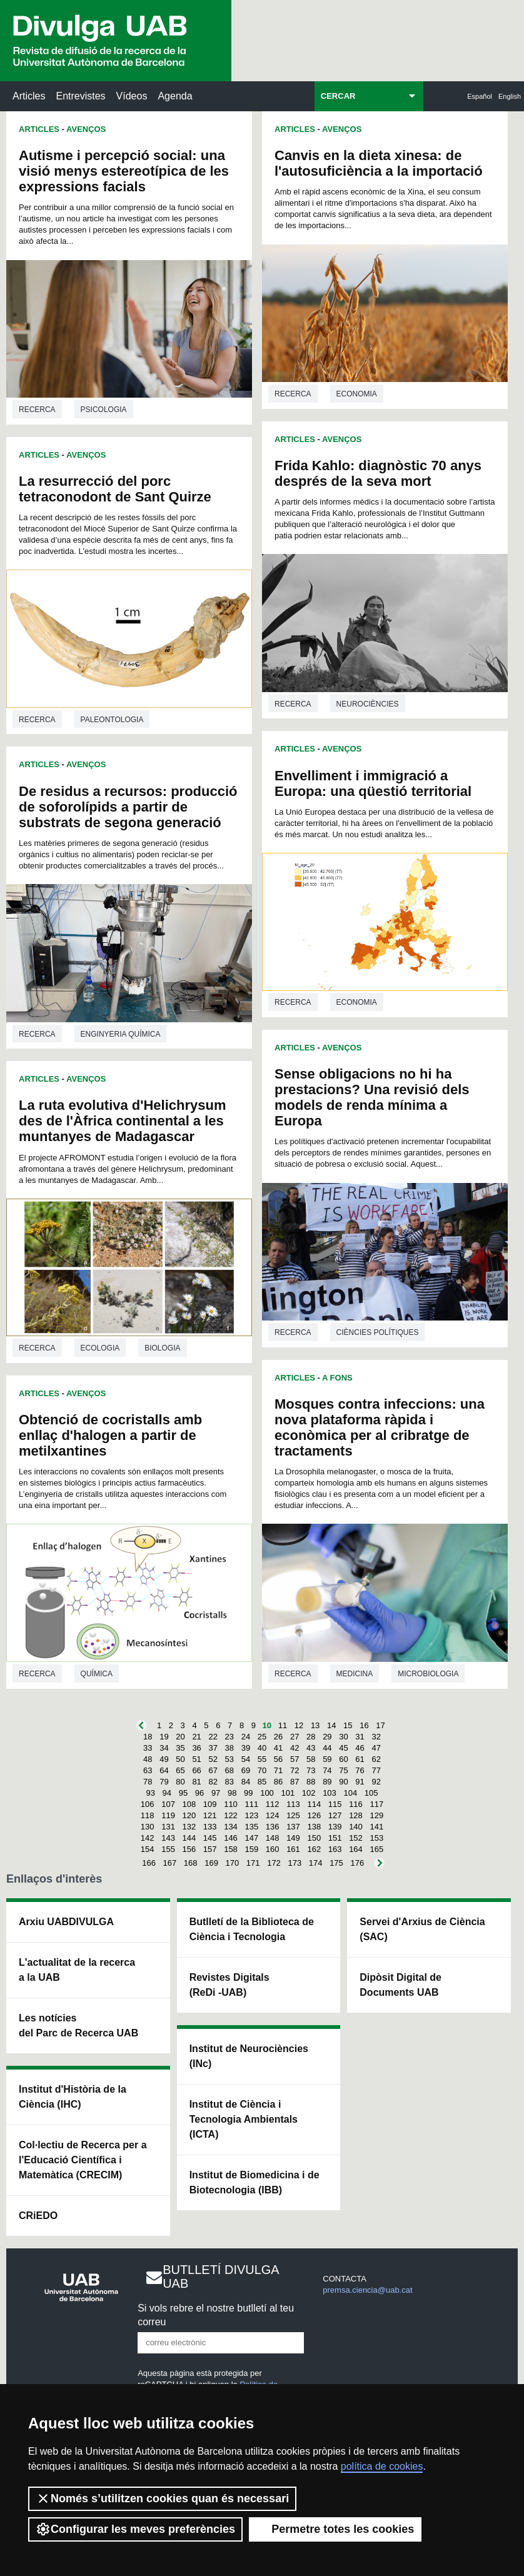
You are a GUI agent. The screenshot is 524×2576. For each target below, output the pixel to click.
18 (147, 1736)
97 (215, 1793)
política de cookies (382, 2466)
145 (210, 1838)
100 (267, 1793)
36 (196, 1748)
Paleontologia (112, 719)
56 (278, 1759)
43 (310, 1748)
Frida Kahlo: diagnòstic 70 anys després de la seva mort (378, 473)
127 (335, 1815)
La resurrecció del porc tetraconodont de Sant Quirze (115, 489)
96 (199, 1793)
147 (251, 1838)
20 (180, 1736)
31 (359, 1736)
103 (329, 1793)
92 (375, 1781)
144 (189, 1838)
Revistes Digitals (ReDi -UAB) (229, 1985)
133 (210, 1826)
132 (189, 1826)
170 (232, 1863)
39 (245, 1748)
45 (343, 1748)
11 (282, 1725)
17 (380, 1725)
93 (150, 1793)
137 (293, 1826)
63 (147, 1770)
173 (294, 1863)
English (509, 96)
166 (149, 1863)
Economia (356, 394)
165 (376, 1849)
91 (359, 1781)
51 (196, 1759)
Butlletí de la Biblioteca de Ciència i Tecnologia (251, 1929)
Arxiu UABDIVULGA (66, 1921)
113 (293, 1804)
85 (262, 1781)
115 (335, 1804)
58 (310, 1759)
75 (343, 1770)
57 (294, 1759)
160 (273, 1849)
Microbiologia (428, 1673)
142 (147, 1838)
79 (163, 1781)
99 (248, 1793)
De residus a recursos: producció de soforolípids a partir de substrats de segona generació (128, 806)
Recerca (37, 409)
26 (278, 1736)
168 (191, 1863)
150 (314, 1838)
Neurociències (367, 704)
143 (168, 1838)
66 (196, 1770)
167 (170, 1863)
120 (189, 1815)
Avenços (86, 129)
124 (273, 1815)
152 (356, 1838)
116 (356, 1804)
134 (231, 1826)
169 (211, 1863)
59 (327, 1759)
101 (288, 1793)
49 (163, 1759)
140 (356, 1826)
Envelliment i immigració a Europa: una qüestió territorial (373, 783)
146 (231, 1838)
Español (479, 96)
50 (180, 1759)
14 (331, 1725)
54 (245, 1759)
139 (335, 1826)
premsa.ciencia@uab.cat (367, 2290)
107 (168, 1804)
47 (375, 1748)
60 (343, 1759)
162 (314, 1849)
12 (299, 1725)
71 (278, 1770)
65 (180, 1770)
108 (189, 1804)
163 (335, 1849)
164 (356, 1849)
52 (212, 1759)
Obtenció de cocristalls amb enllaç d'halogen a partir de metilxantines (110, 1435)
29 (327, 1736)
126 (314, 1815)
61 (359, 1759)
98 (232, 1793)
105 (371, 1793)
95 (183, 1793)
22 (212, 1736)
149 (293, 1838)
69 (245, 1770)
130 (147, 1826)
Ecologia (100, 1348)
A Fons (337, 1377)
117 (376, 1804)
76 (359, 1770)
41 (278, 1748)
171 (253, 1863)
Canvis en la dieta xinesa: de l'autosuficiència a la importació (379, 163)
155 (168, 1849)
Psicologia (104, 409)
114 (314, 1804)
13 (315, 1725)
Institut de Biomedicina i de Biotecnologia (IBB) (254, 2182)
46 (359, 1748)
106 (147, 1804)
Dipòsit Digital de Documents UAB (400, 1985)
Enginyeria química (121, 1034)
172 (274, 1863)
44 (327, 1748)
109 (210, 1804)
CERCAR (338, 96)
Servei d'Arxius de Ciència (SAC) (422, 1929)
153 (376, 1838)
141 (376, 1826)
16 (364, 1725)
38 (229, 1748)
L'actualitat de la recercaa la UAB (77, 1970)
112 (273, 1804)
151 (335, 1838)
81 (196, 1781)
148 (273, 1838)
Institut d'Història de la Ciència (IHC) (72, 2097)
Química (97, 1673)
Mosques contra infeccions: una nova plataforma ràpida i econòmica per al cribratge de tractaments (380, 1427)
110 (231, 1804)
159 (251, 1849)
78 (147, 1781)
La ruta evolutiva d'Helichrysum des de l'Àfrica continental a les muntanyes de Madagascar (122, 1120)
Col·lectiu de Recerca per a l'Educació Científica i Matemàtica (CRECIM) (83, 2160)
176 (357, 1863)
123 (251, 1815)
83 (229, 1781)
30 (343, 1736)
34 (163, 1748)
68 (229, 1770)
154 (147, 1849)
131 (168, 1826)
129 (376, 1815)
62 (375, 1759)
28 (310, 1736)
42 (294, 1748)
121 (210, 1815)
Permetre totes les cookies (335, 2529)
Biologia (162, 1348)
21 (196, 1736)
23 (229, 1736)
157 (210, 1849)
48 (147, 1759)
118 (147, 1815)
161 (293, 1849)
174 (316, 1863)
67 (212, 1770)
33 (147, 1748)
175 (336, 1863)
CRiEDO (38, 2215)
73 (310, 1770)
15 (347, 1725)
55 (262, 1759)
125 (293, 1815)
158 (231, 1849)
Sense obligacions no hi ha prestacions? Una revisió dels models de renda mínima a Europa (372, 1097)
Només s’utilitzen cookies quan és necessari (162, 2498)
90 (343, 1781)
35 (180, 1748)
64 (163, 1770)
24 (245, 1736)
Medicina (354, 1673)
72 (294, 1770)
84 (245, 1781)
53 (229, 1759)
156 (189, 1849)
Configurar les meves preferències (135, 2529)
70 (262, 1770)
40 (262, 1748)
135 (251, 1826)
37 (212, 1748)
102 (309, 1793)
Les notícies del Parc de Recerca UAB (78, 2025)
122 (231, 1815)
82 (212, 1781)
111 (251, 1804)
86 (278, 1781)
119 (168, 1815)
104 (350, 1793)
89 (327, 1781)
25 (262, 1736)
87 (294, 1781)
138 (314, 1826)
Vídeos (132, 96)
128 (356, 1815)
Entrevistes (80, 96)
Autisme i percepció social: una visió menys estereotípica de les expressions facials (124, 171)
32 (375, 1736)
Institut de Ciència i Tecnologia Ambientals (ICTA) (243, 2119)
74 (327, 1770)
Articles (29, 96)
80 (180, 1781)
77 (375, 1770)
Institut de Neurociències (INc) (248, 2056)
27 (294, 1736)
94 (167, 1793)
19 (163, 1736)
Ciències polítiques (377, 1332)
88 (310, 1781)
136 (273, 1826)
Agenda (175, 96)
